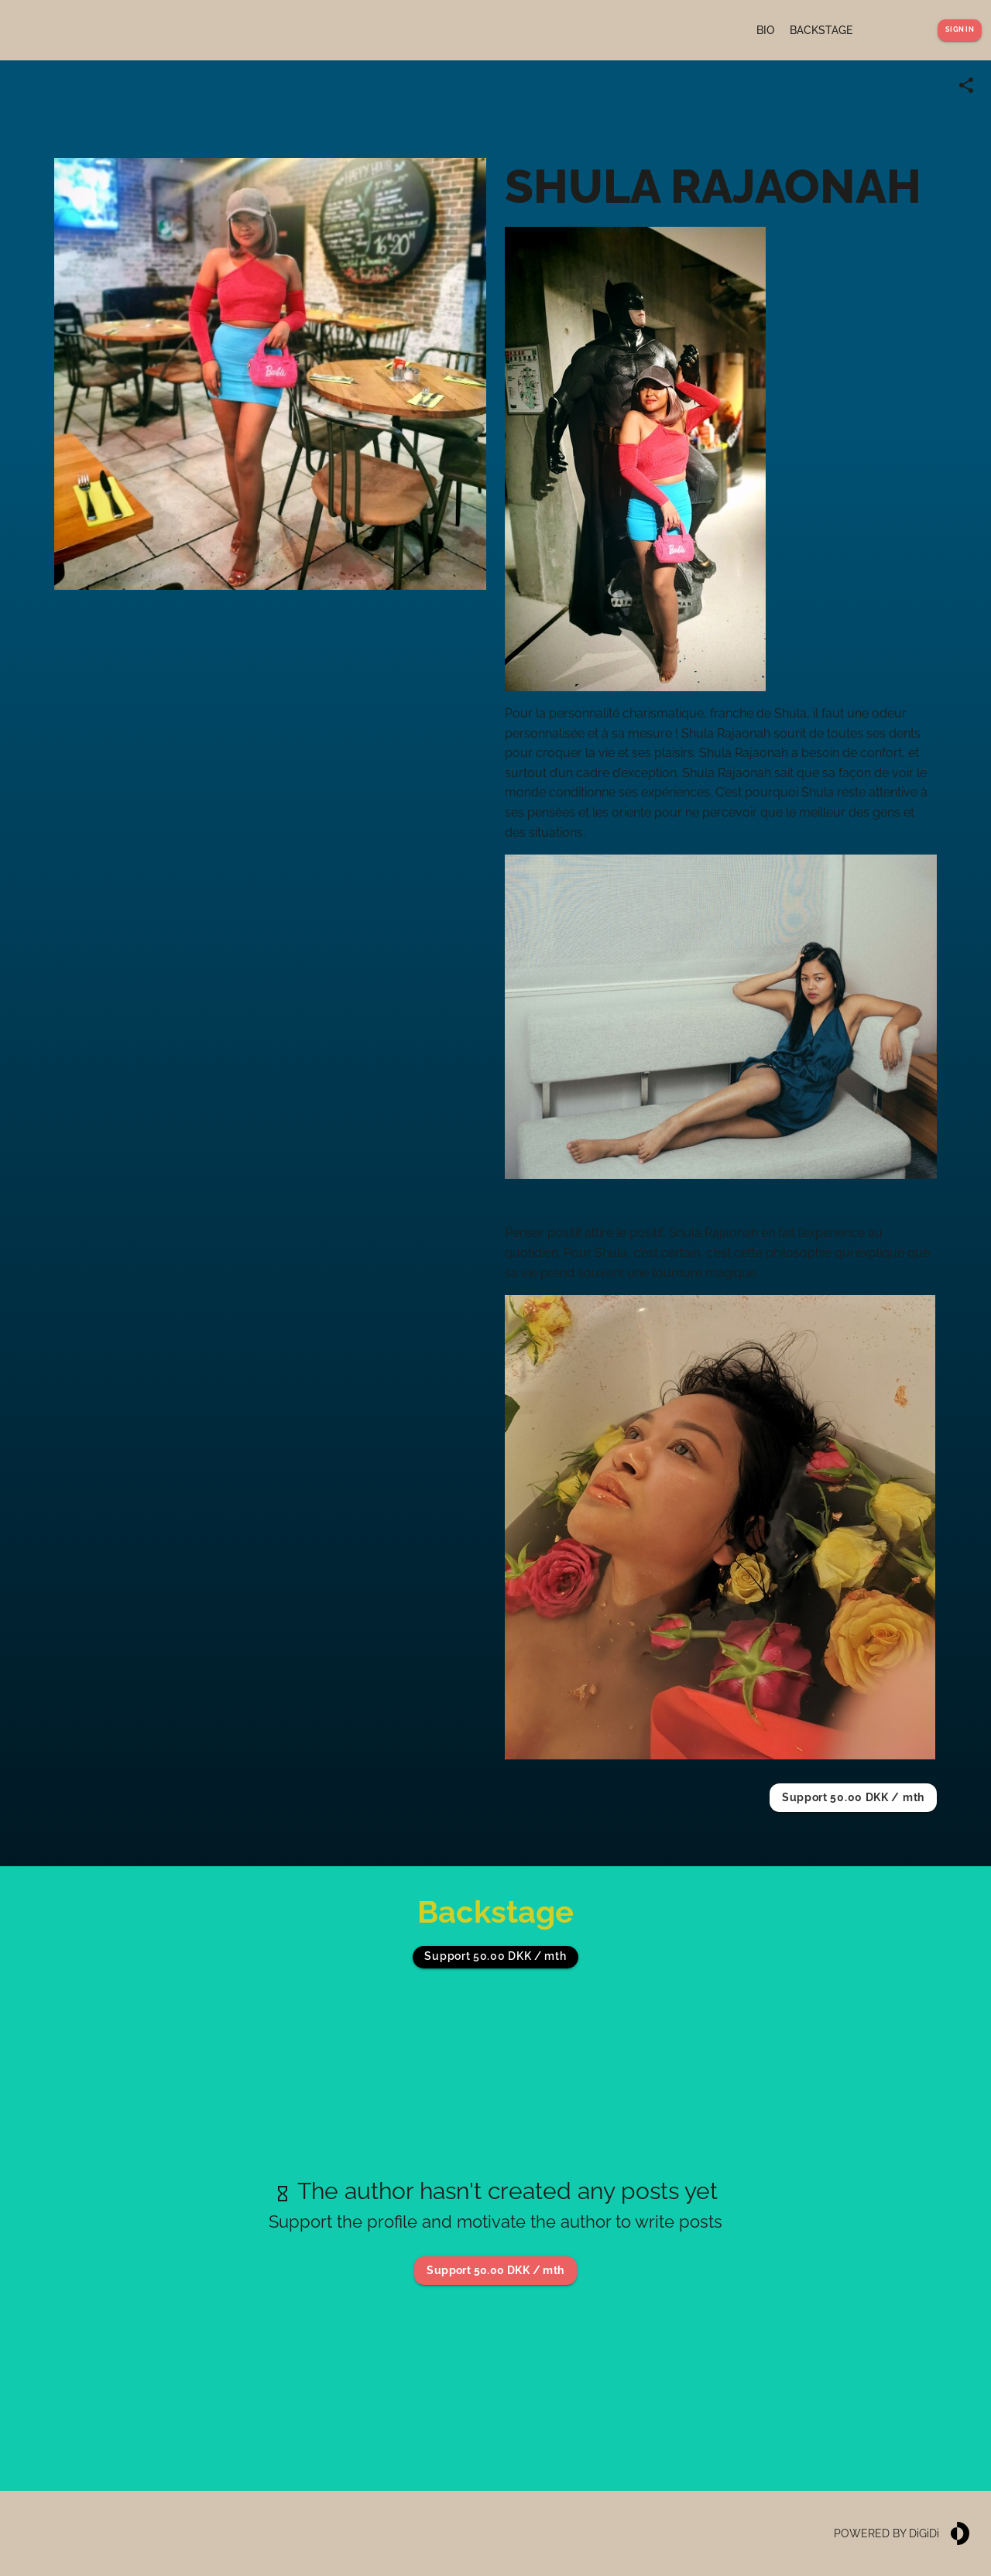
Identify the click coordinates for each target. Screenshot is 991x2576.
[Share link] (966, 85)
